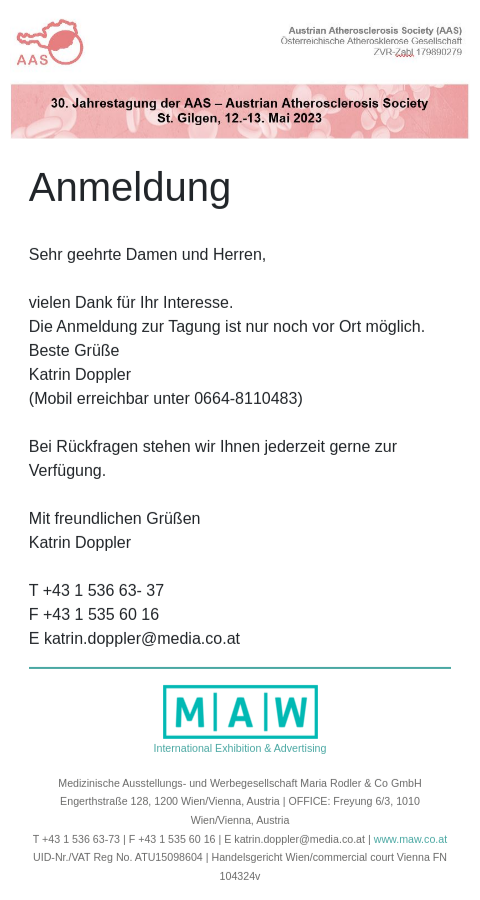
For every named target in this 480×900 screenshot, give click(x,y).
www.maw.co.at (410, 838)
